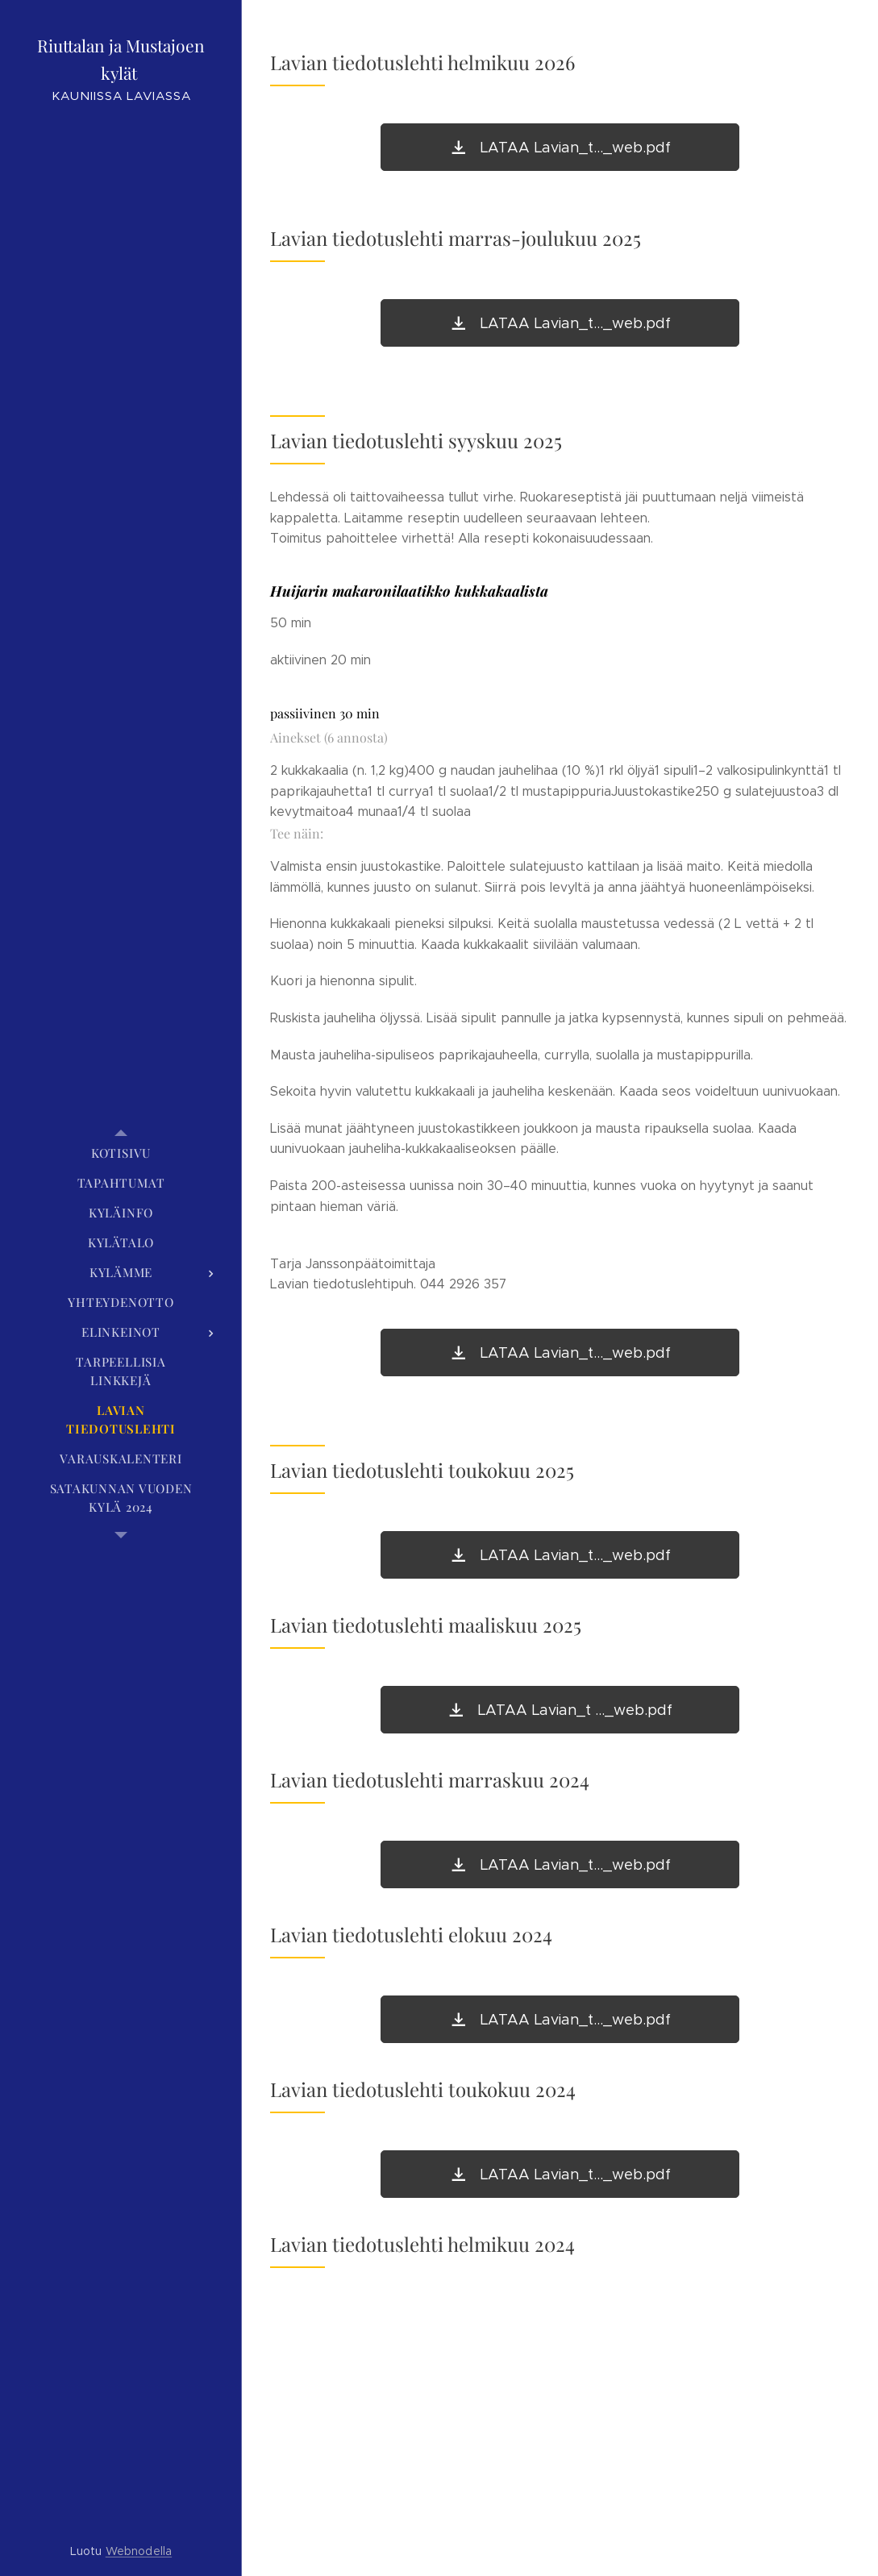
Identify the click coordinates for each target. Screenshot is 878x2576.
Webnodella (139, 2551)
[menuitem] (121, 1153)
